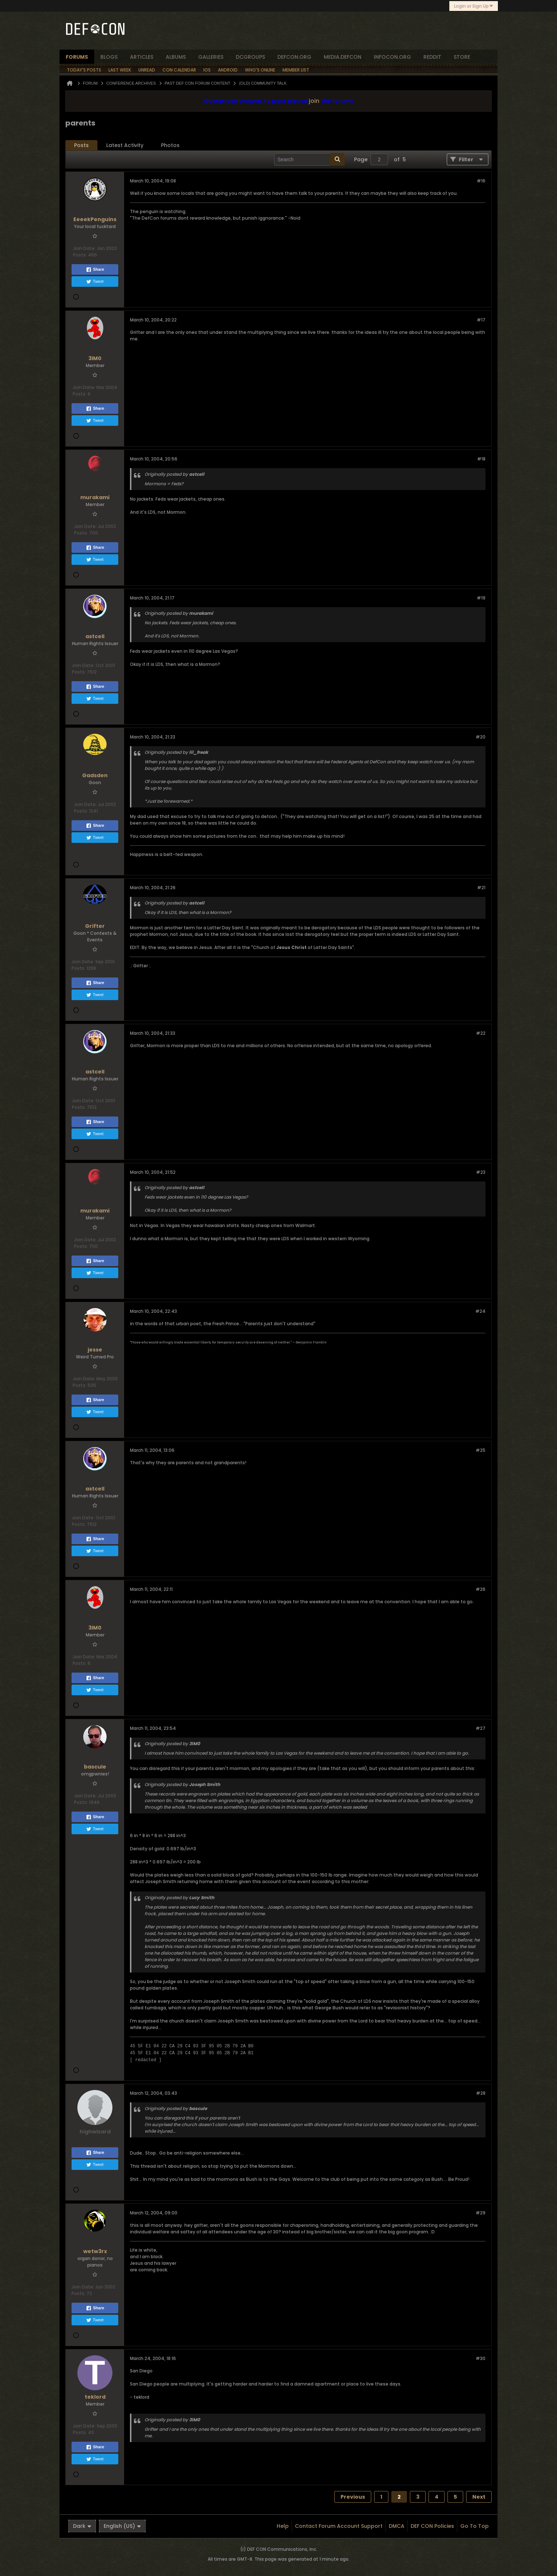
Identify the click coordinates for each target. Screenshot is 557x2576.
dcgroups (250, 57)
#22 (480, 1033)
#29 (480, 2213)
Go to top (474, 2526)
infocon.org (392, 57)
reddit (432, 57)
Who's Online (260, 70)
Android (228, 70)
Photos (170, 145)
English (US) (122, 2526)
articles (141, 57)
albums (176, 57)
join (314, 101)
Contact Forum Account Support (339, 2526)
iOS (207, 70)
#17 (481, 320)
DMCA (396, 2526)
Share (95, 270)
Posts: (80, 255)
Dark (82, 2526)
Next (478, 2496)
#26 (480, 1589)
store (462, 57)
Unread (146, 70)
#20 (480, 737)
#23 (480, 1172)
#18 (481, 459)
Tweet (94, 281)
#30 (480, 2358)
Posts (81, 145)
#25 (480, 1450)
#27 (480, 1728)
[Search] (309, 159)
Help (283, 2526)
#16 (481, 181)
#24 (480, 1311)
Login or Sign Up (473, 6)
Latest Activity (124, 145)
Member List (296, 70)
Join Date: (84, 248)
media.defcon (342, 57)
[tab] (81, 145)
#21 (481, 887)
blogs (109, 57)
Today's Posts (84, 70)
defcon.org (294, 57)
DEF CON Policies (432, 2526)
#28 (480, 2093)
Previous (353, 2496)
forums (77, 57)
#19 (481, 598)
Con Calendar (179, 70)
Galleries (210, 57)
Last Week (119, 70)
